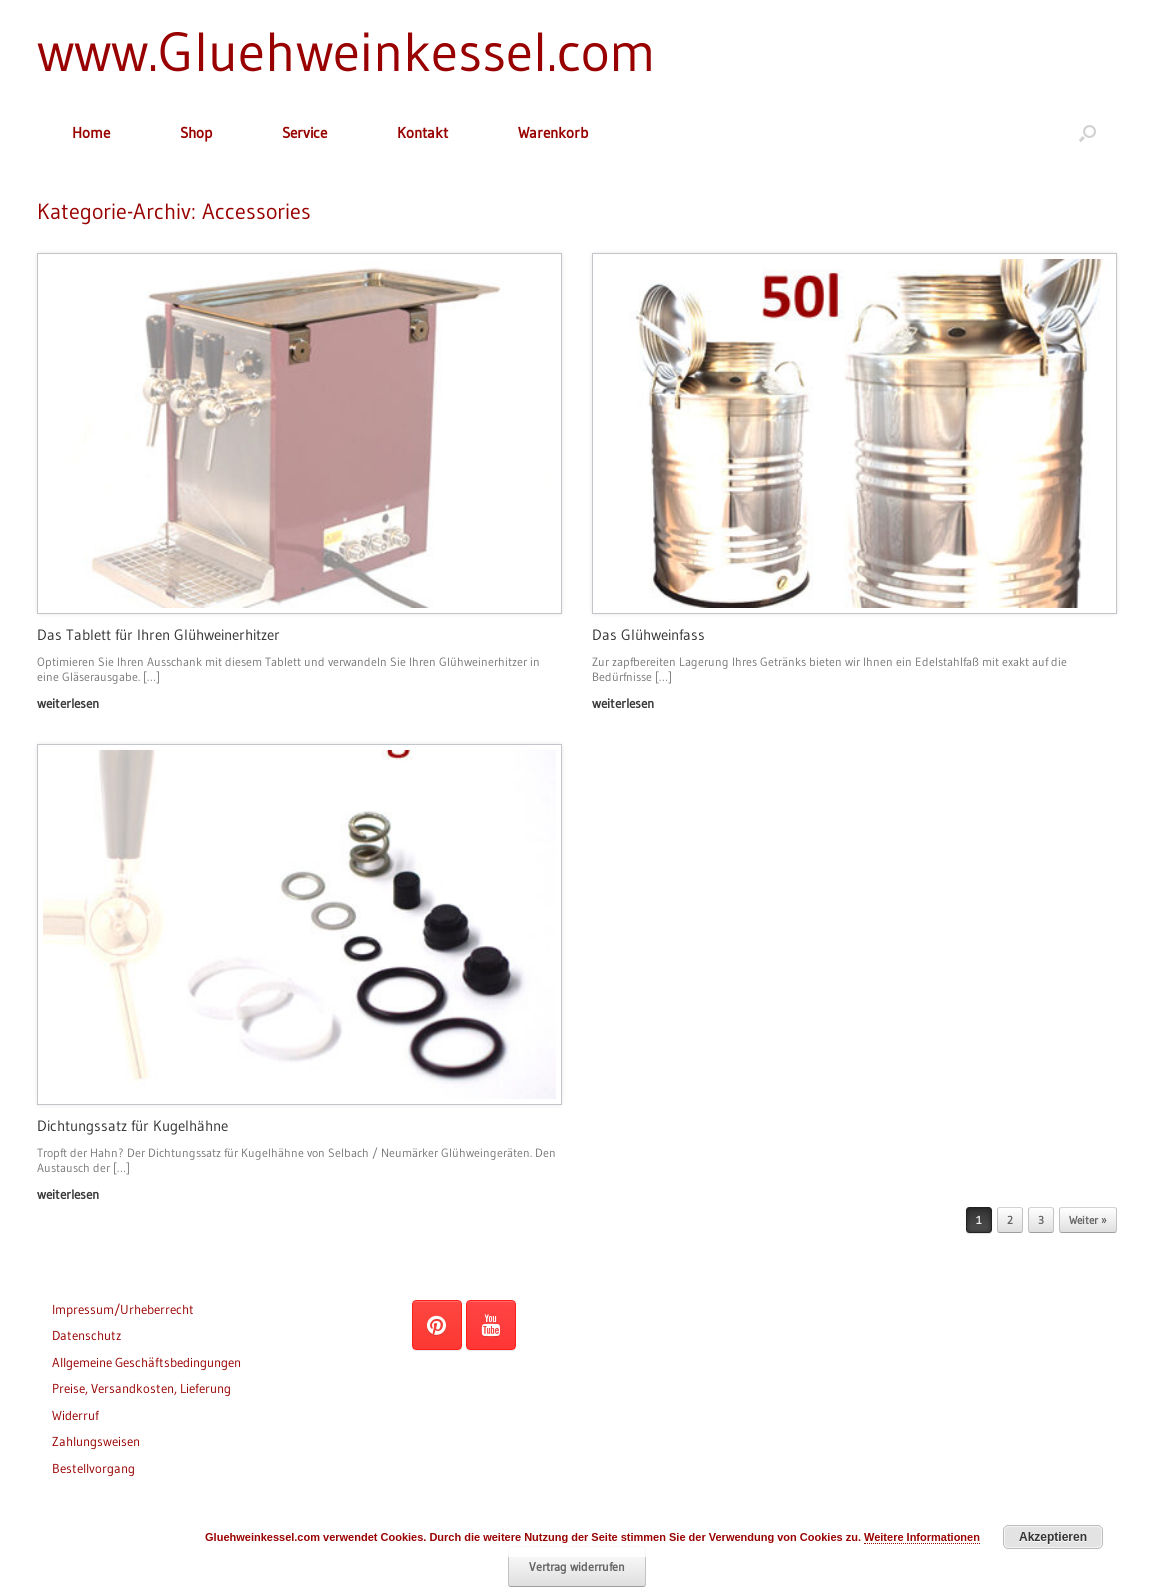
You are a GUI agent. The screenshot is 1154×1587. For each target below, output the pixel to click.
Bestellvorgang (93, 1468)
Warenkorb (553, 132)
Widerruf (75, 1415)
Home (91, 132)
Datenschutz (86, 1335)
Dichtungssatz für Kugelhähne (132, 1125)
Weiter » (1088, 1220)
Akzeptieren (1053, 1537)
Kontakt (422, 132)
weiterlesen (73, 703)
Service (304, 132)
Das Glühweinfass (648, 634)
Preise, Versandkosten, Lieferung (141, 1388)
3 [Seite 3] (1041, 1220)
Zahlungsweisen (96, 1441)
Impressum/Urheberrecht (123, 1309)
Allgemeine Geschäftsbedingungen (146, 1362)
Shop (196, 132)
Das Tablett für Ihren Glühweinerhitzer (158, 634)
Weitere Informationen (922, 1537)
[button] (1087, 132)
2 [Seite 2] (1010, 1220)
